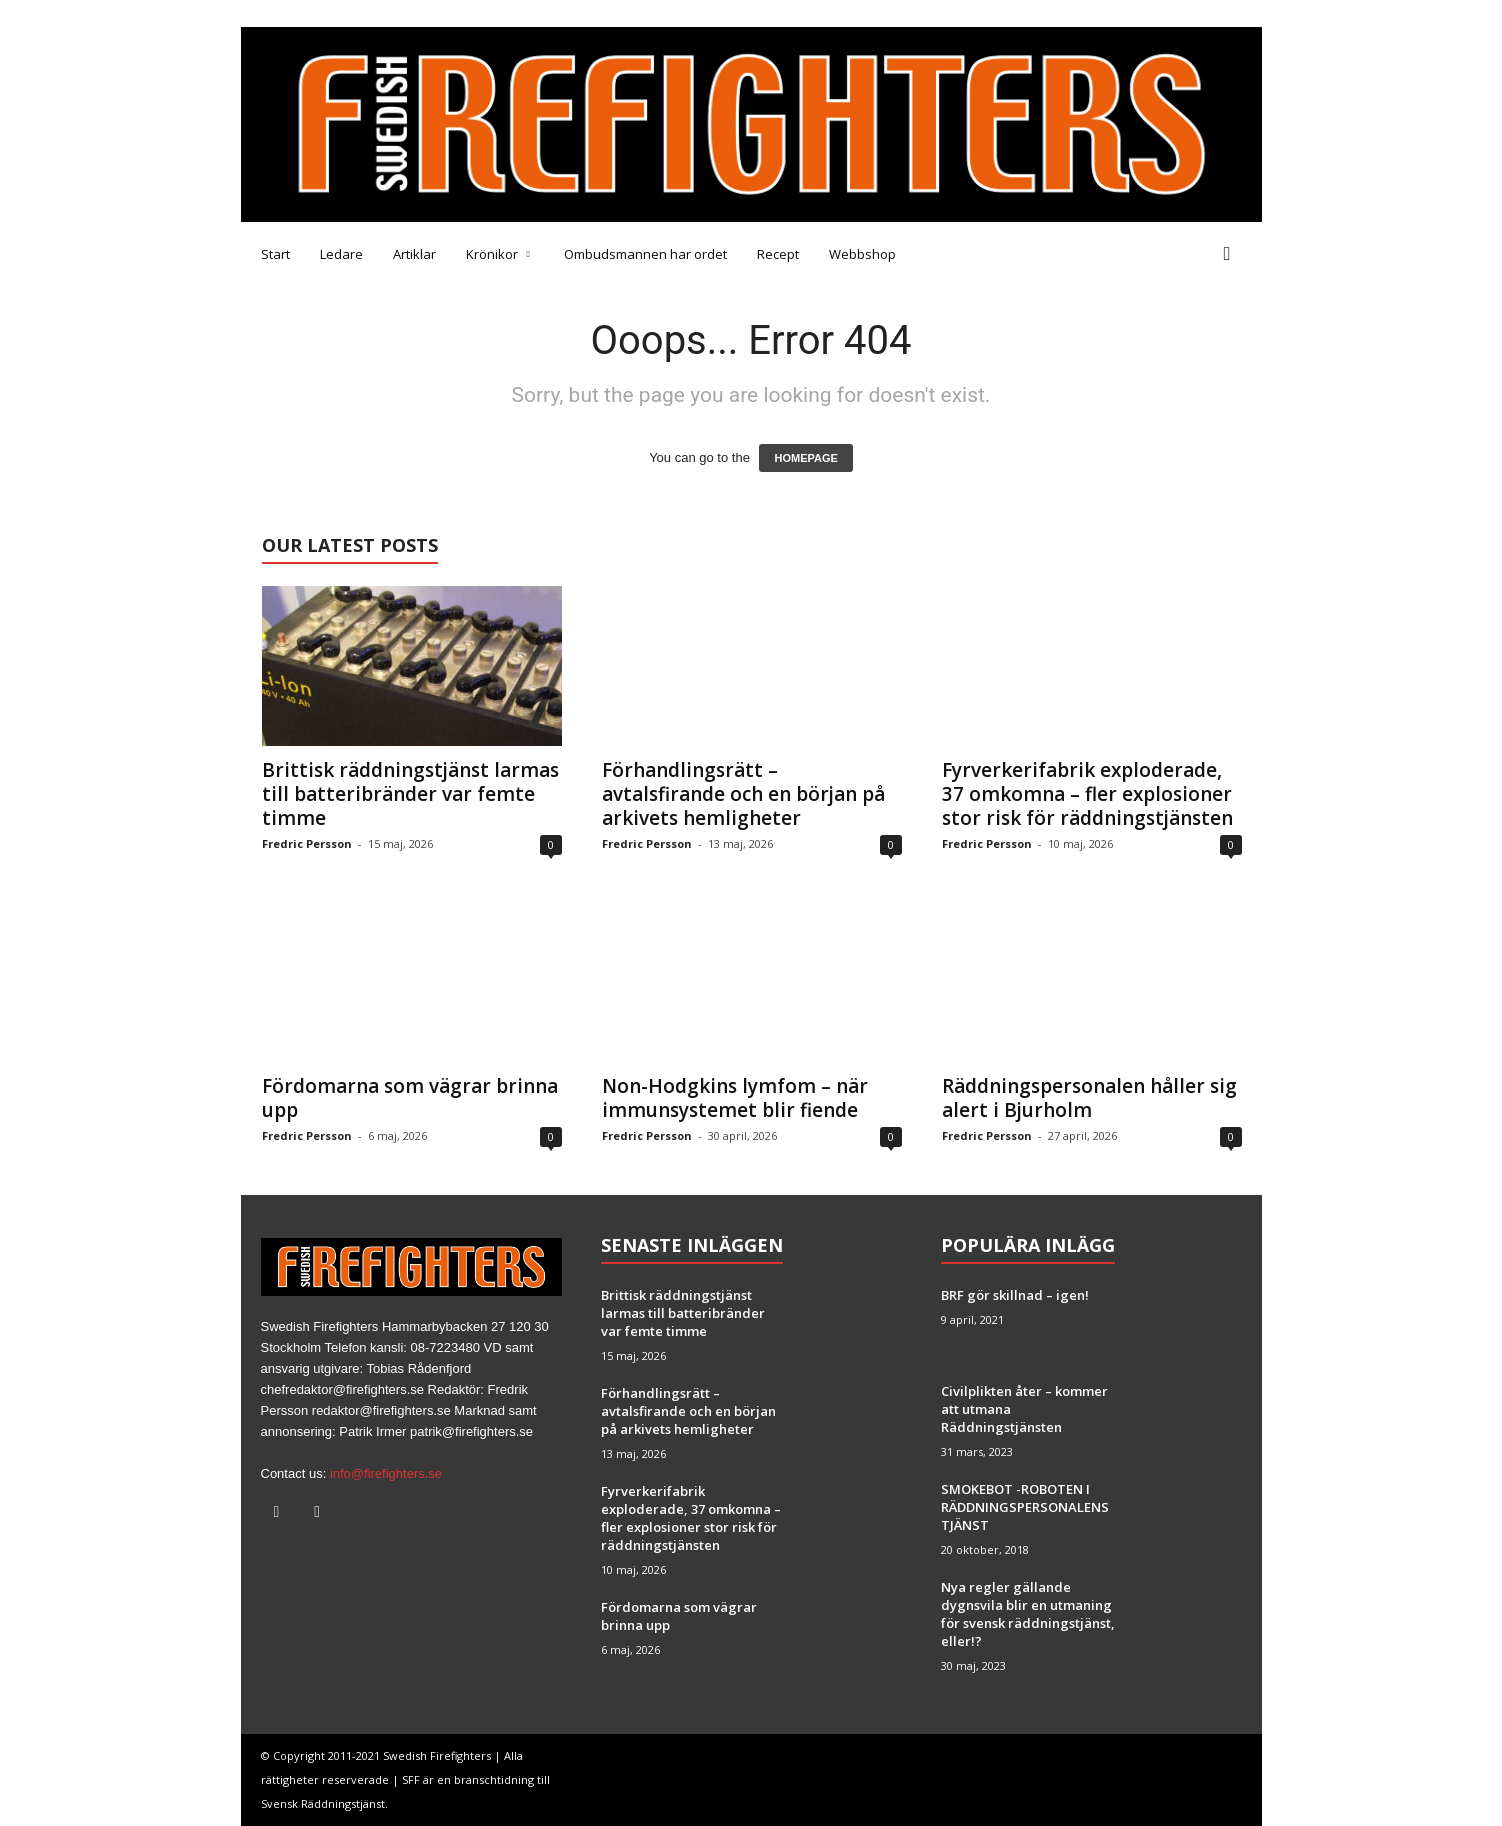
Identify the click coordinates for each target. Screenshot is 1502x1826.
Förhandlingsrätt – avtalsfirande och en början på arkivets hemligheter (743, 794)
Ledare (341, 254)
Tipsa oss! (371, 13)
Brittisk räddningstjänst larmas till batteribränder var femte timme (410, 794)
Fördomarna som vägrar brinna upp (410, 1098)
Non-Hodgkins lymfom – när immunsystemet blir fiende (735, 1098)
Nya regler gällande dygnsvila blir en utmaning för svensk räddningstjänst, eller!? (1028, 1614)
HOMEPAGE (805, 458)
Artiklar (414, 254)
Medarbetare (283, 13)
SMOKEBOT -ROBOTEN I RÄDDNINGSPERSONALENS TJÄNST (1025, 1507)
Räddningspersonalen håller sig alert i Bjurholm (1089, 1098)
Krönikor (498, 254)
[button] (1232, 254)
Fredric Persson (307, 843)
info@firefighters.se (386, 1473)
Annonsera (455, 13)
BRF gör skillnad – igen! (1015, 1295)
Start (275, 254)
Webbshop (862, 254)
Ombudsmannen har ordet (645, 254)
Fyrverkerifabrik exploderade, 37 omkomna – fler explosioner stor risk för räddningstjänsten (1087, 794)
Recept (778, 254)
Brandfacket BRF (560, 13)
